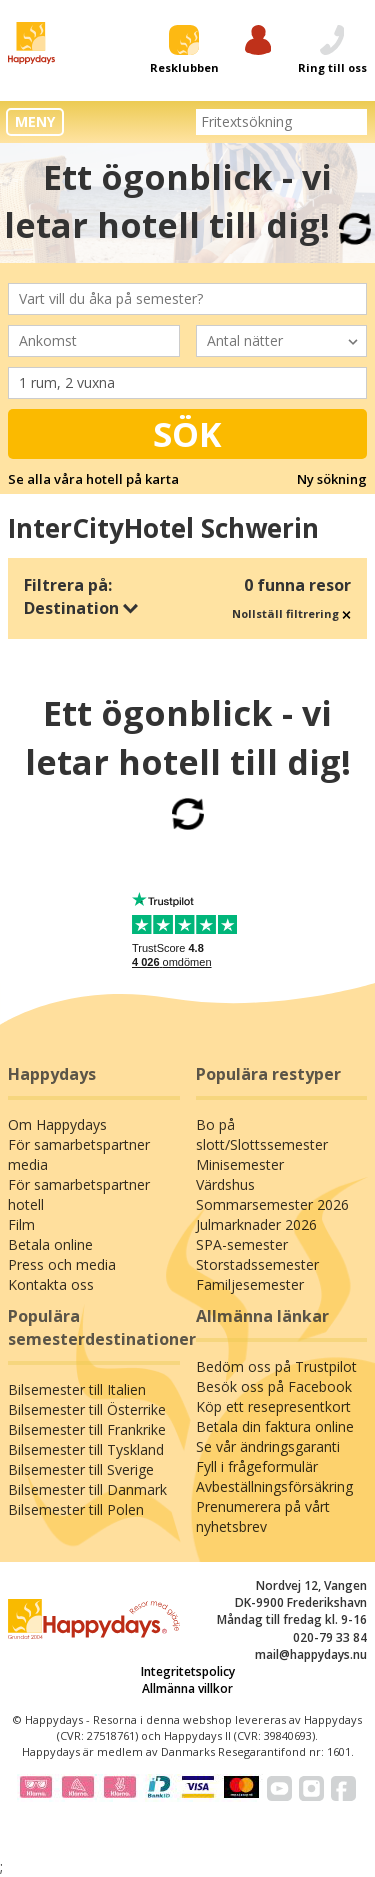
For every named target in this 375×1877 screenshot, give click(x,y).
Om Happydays (57, 1124)
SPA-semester (242, 1244)
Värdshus (225, 1184)
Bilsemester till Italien (77, 1389)
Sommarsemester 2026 (272, 1204)
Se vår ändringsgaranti (268, 1446)
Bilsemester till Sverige (81, 1469)
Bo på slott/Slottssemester (262, 1134)
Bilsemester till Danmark (87, 1489)
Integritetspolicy (188, 1671)
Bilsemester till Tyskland (86, 1449)
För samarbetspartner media (79, 1154)
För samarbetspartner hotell (79, 1194)
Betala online (50, 1244)
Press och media (62, 1264)
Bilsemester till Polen (76, 1509)
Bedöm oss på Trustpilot (276, 1366)
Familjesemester (250, 1284)
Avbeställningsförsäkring (274, 1486)
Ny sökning (332, 479)
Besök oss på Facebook (274, 1386)
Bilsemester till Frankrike (87, 1429)
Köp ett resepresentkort (273, 1406)
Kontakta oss (51, 1284)
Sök (187, 434)
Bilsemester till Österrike (87, 1409)
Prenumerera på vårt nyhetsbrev (263, 1516)
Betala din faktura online (275, 1426)
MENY (35, 121)
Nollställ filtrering (291, 613)
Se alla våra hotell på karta (93, 479)
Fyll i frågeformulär (257, 1466)
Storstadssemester (257, 1264)
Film (21, 1224)
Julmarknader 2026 (256, 1224)
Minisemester (240, 1164)
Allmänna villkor (187, 1688)
